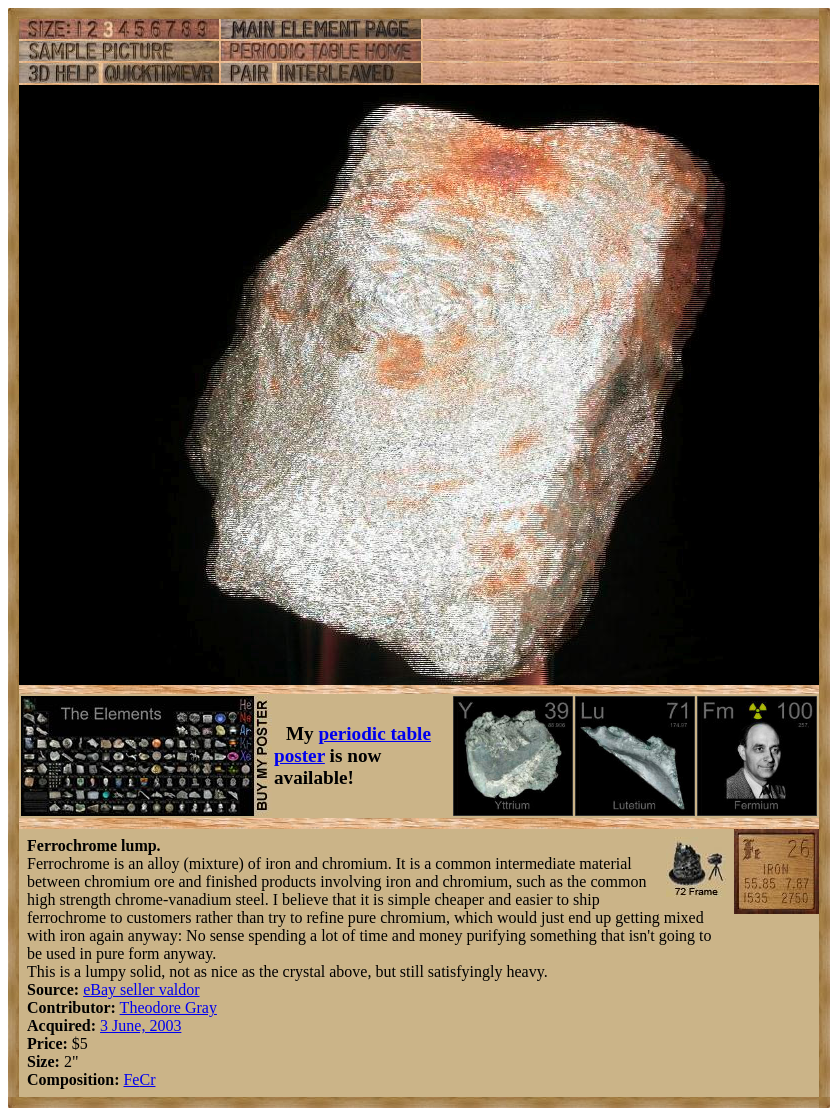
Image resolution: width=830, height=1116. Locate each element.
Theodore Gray (168, 1007)
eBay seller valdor (141, 989)
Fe (131, 1079)
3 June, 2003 (140, 1025)
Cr (147, 1079)
